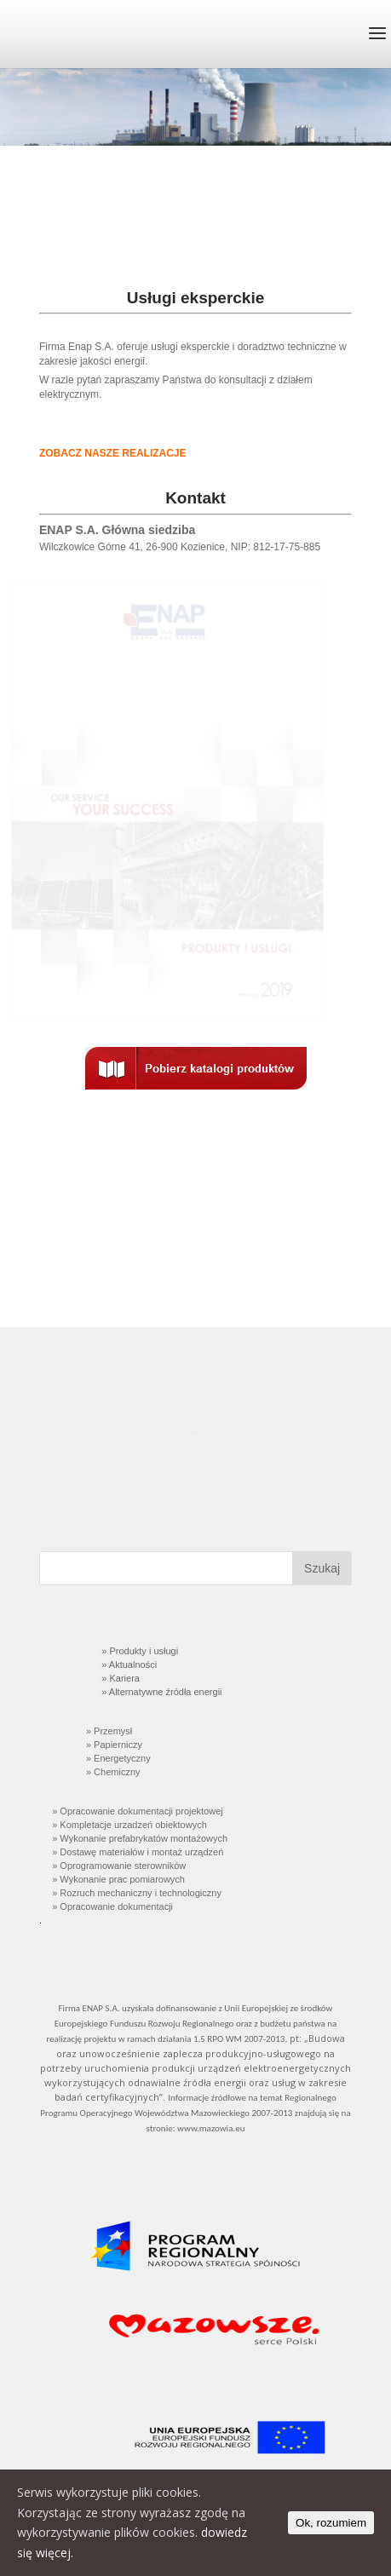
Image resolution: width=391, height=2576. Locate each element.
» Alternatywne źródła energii (160, 1692)
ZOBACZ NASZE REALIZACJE (113, 453)
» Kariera (119, 1678)
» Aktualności (128, 1664)
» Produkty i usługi (139, 1651)
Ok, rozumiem (331, 2522)
